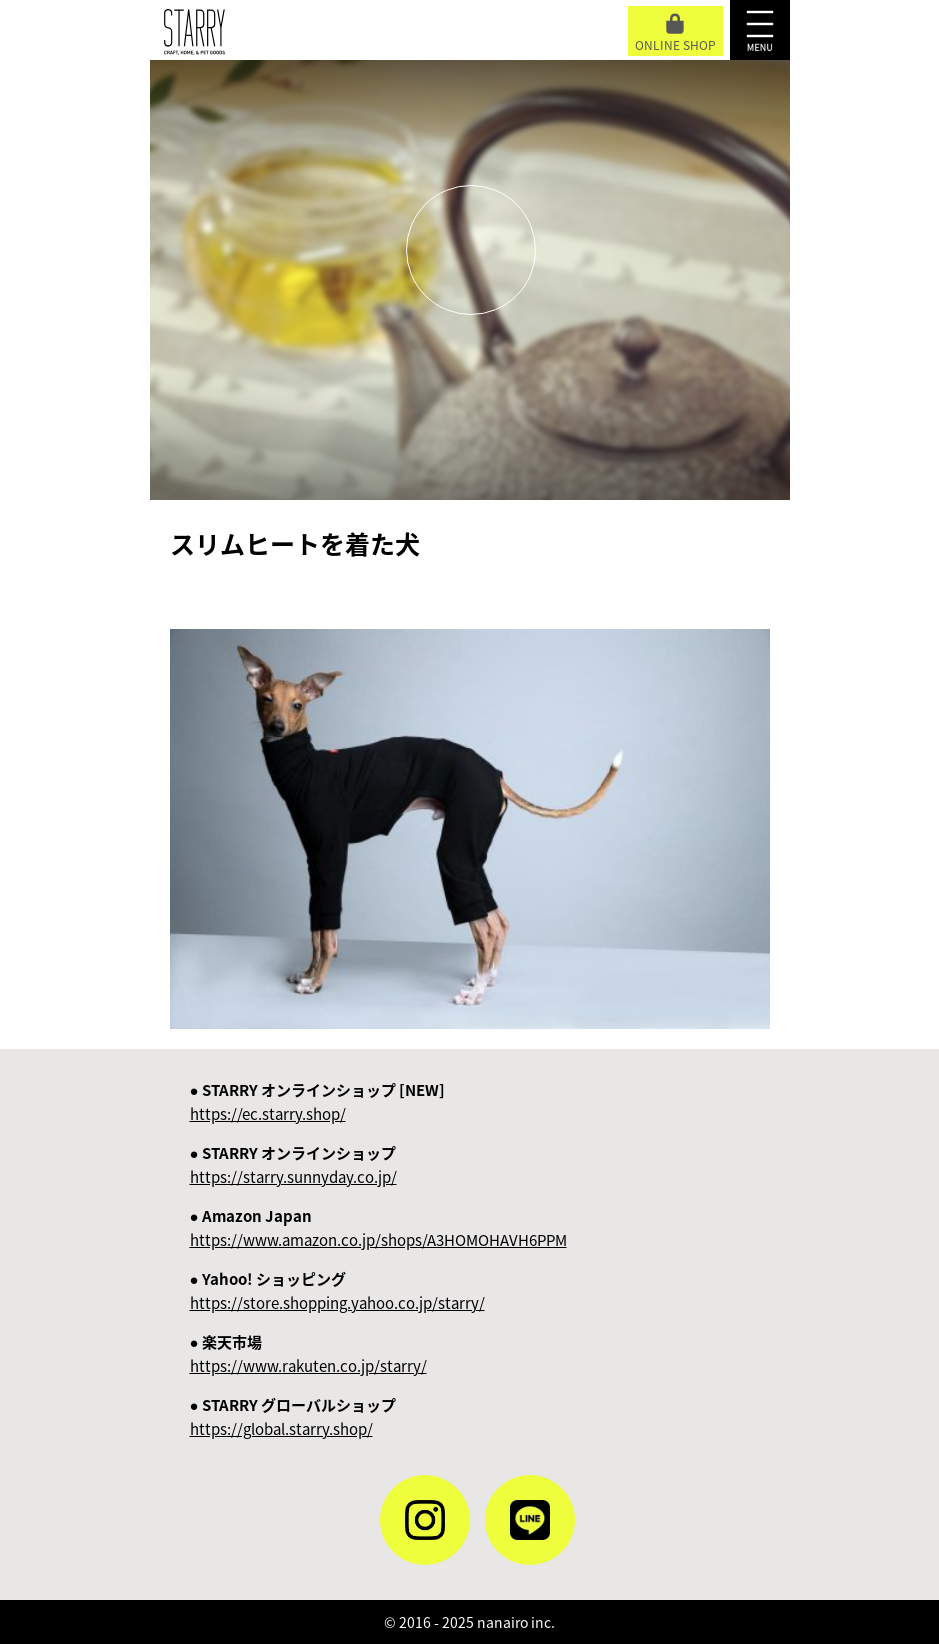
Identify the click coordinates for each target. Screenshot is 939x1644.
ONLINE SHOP (675, 33)
